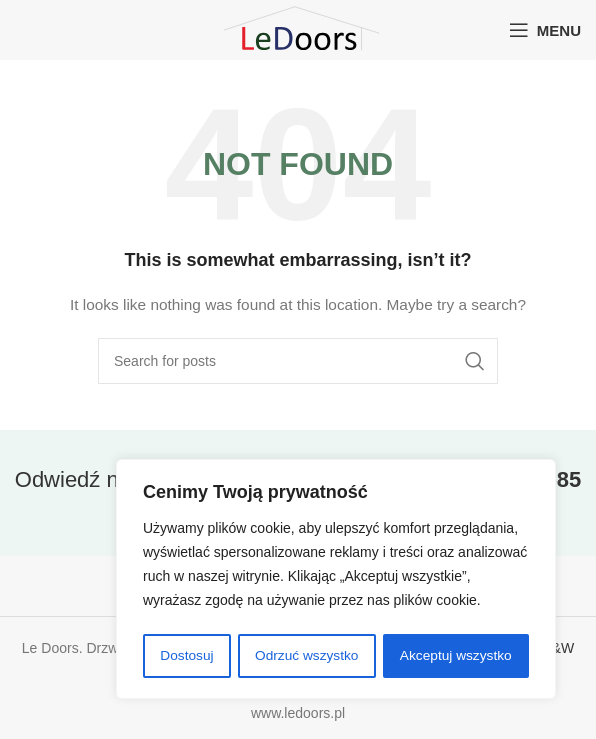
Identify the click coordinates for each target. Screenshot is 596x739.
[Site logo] (298, 29)
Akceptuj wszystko (456, 656)
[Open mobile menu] (545, 30)
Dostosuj (186, 656)
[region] (336, 580)
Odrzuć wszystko (306, 656)
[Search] (298, 361)
